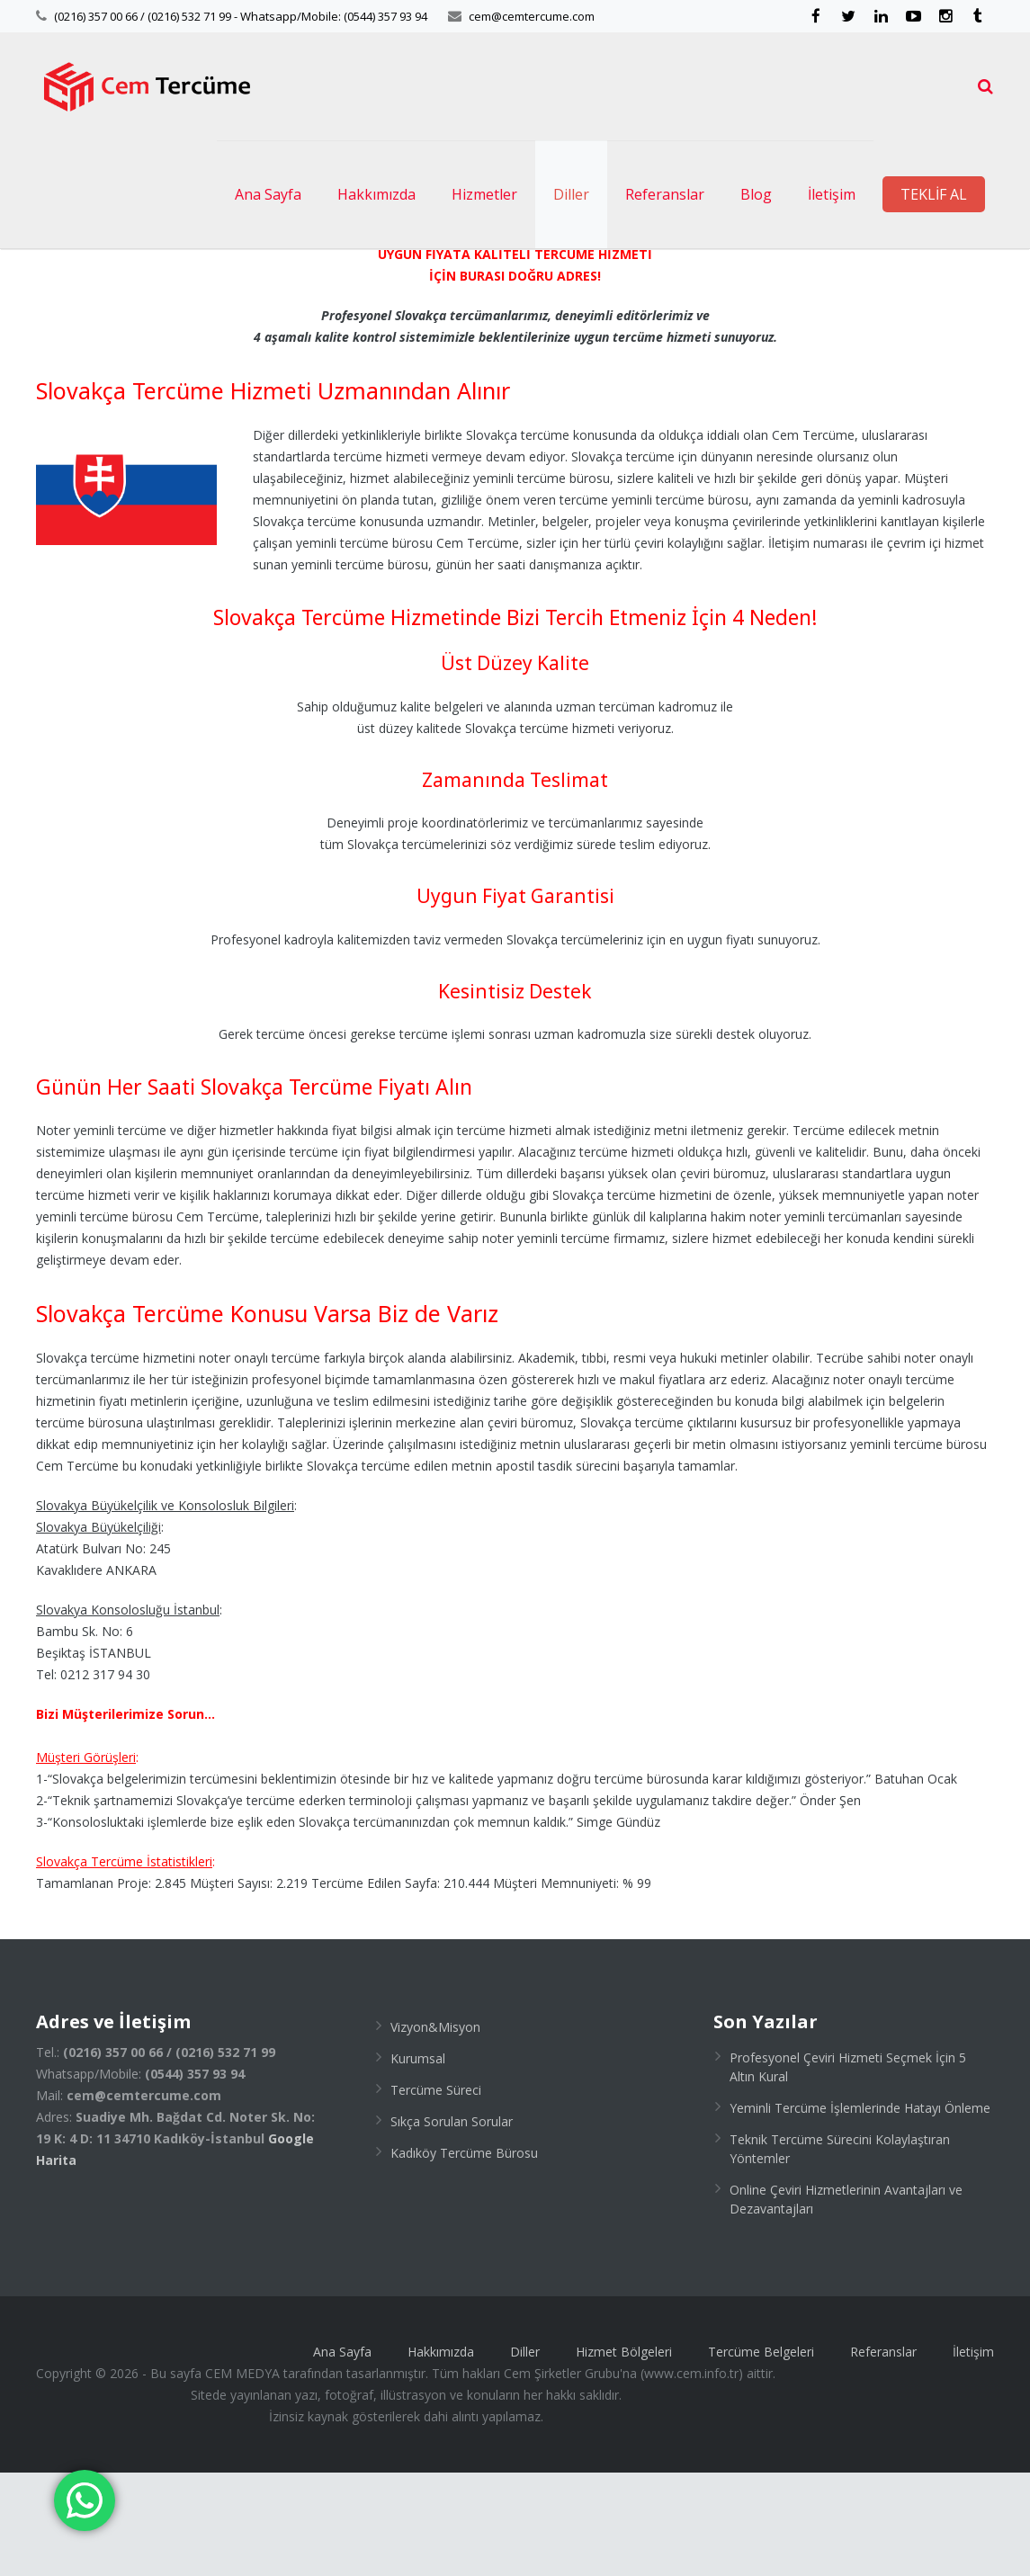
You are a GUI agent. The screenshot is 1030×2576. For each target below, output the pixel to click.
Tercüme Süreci (435, 2193)
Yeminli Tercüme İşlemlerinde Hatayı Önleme (860, 2211)
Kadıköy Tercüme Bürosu (464, 2256)
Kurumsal (417, 2161)
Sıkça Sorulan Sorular (451, 2224)
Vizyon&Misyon (435, 2130)
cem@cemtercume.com (532, 16)
